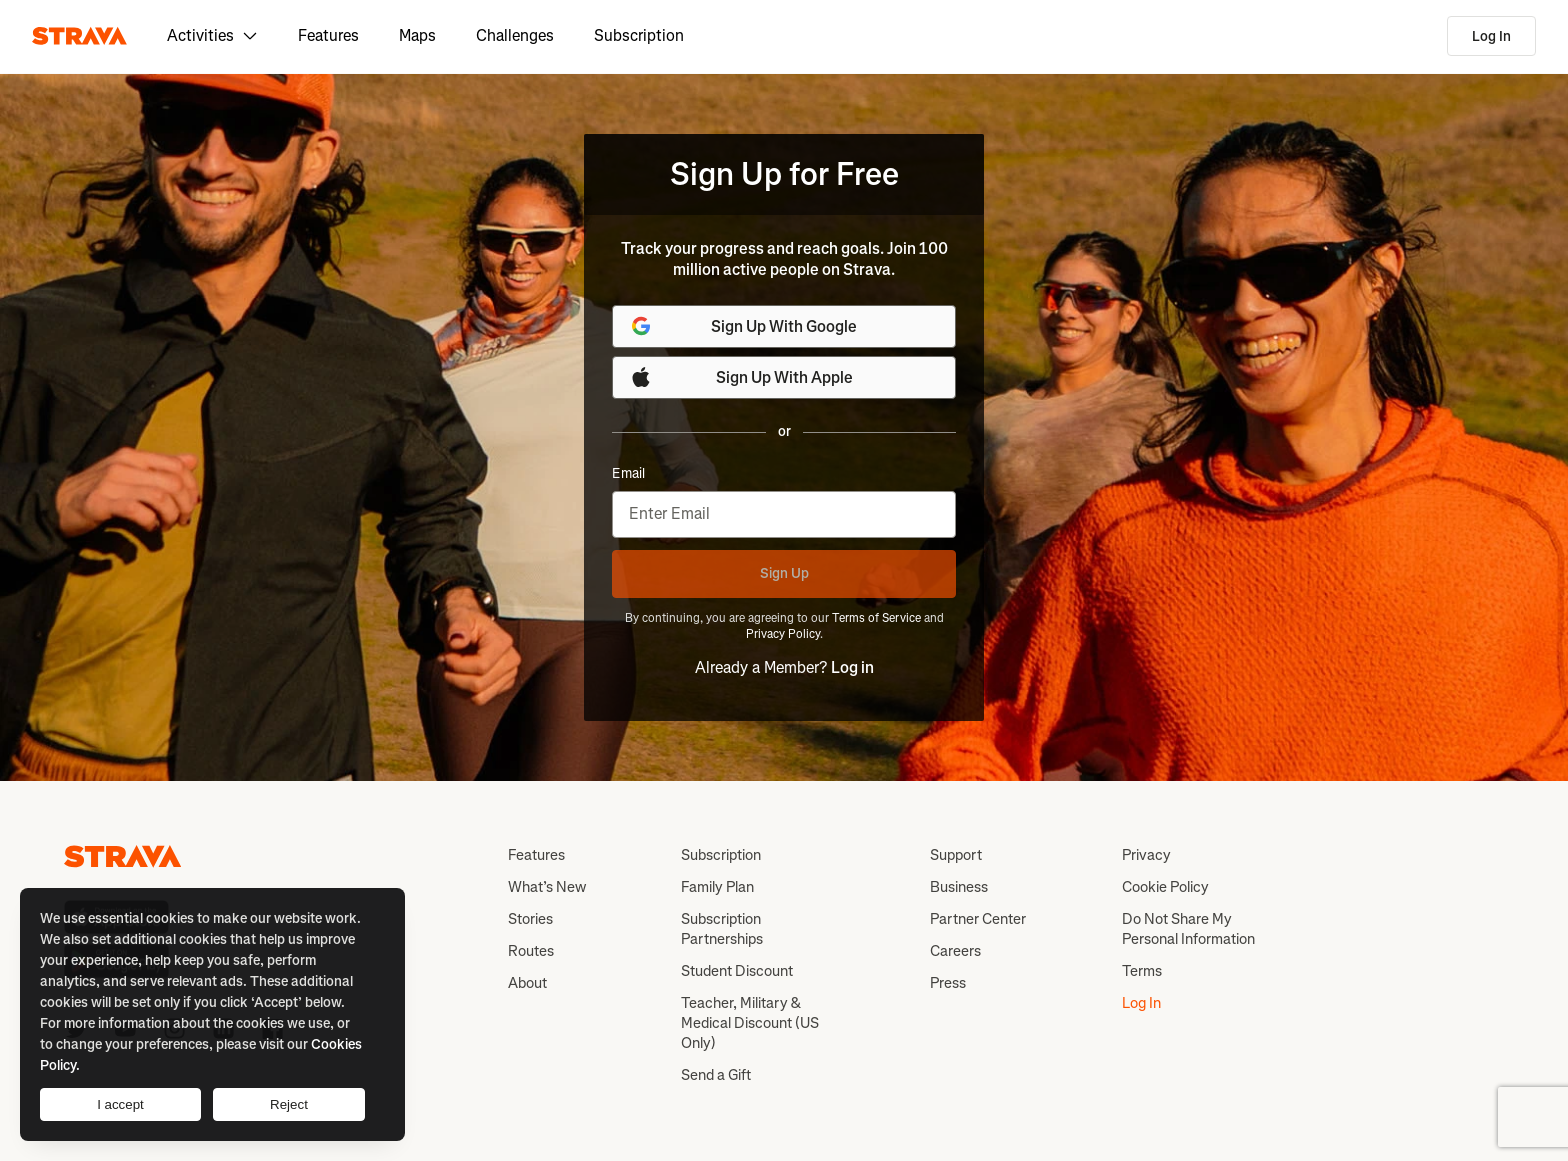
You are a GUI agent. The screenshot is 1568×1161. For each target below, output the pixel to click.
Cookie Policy (1165, 887)
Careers (955, 951)
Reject (289, 1104)
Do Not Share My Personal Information (1188, 929)
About (527, 983)
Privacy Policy (783, 634)
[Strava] (79, 36)
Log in (852, 667)
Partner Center (978, 919)
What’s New (547, 887)
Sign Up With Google (743, 326)
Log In (1491, 36)
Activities (212, 35)
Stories (530, 919)
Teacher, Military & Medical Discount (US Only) (750, 1023)
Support (956, 855)
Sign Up (784, 573)
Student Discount (737, 971)
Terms (1142, 971)
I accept (120, 1104)
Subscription (639, 35)
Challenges (515, 35)
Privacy (1146, 855)
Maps (417, 35)
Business (959, 887)
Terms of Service (876, 618)
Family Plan (717, 887)
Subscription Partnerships (722, 929)
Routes (531, 951)
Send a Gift (716, 1075)
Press (948, 983)
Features (328, 35)
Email (628, 474)
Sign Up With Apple (741, 377)
